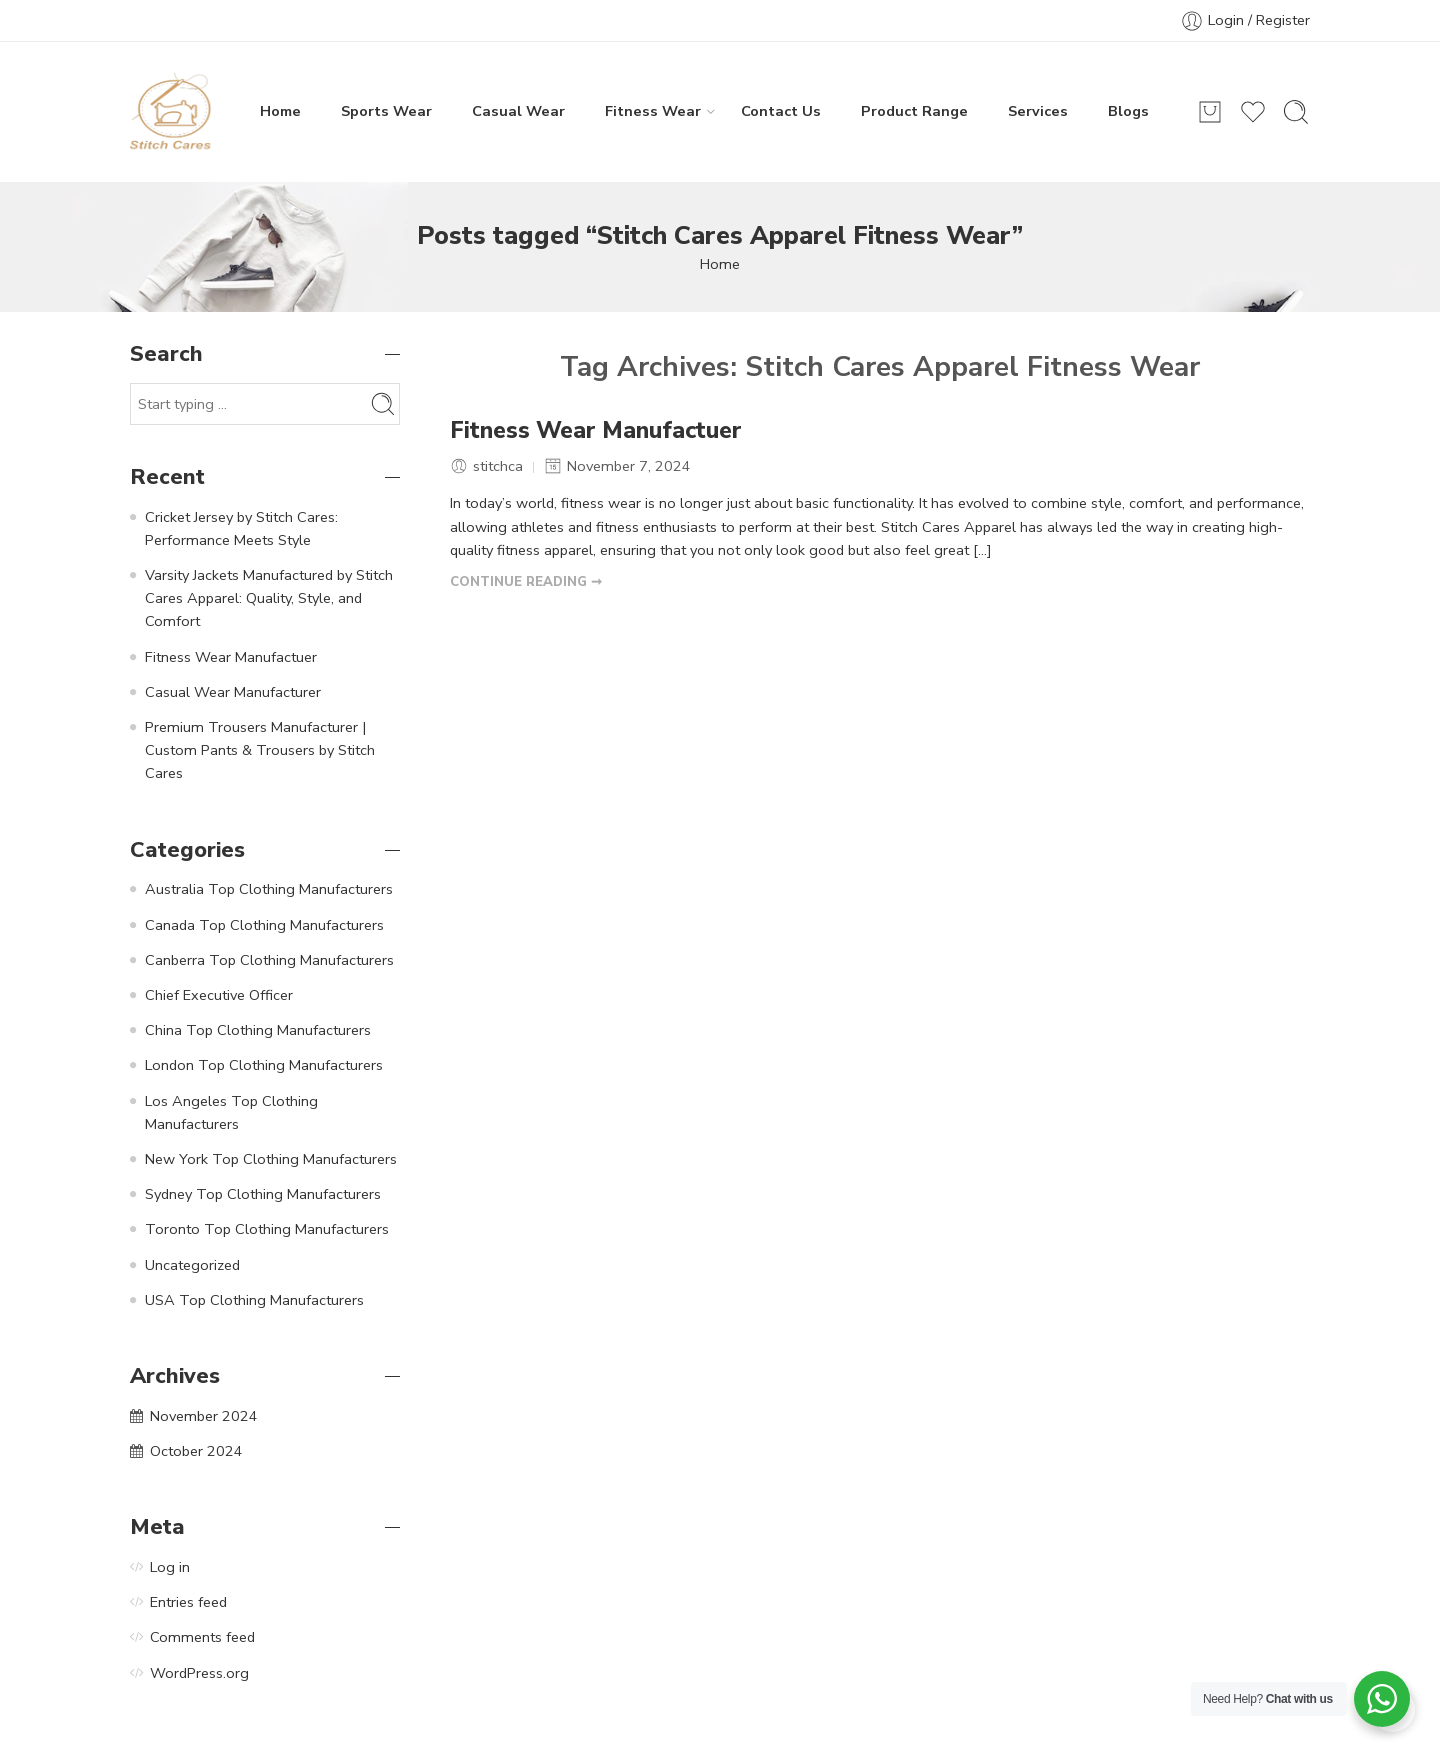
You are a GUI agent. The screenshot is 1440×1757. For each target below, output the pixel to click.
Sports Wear (386, 111)
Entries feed (188, 1602)
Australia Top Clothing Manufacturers (269, 889)
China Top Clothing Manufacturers (258, 1030)
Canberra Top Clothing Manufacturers (269, 960)
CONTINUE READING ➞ (526, 582)
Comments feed (202, 1637)
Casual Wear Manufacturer (233, 692)
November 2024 (204, 1416)
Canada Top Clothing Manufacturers (264, 925)
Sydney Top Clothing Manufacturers (263, 1194)
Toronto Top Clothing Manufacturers (267, 1229)
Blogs (1128, 111)
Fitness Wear (653, 111)
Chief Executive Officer (219, 995)
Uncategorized (192, 1265)
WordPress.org (199, 1673)
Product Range (914, 111)
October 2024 (196, 1451)
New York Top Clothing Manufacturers (271, 1159)
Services (1038, 111)
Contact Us (781, 111)
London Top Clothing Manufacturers (264, 1065)
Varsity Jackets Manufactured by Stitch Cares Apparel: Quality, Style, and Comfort (269, 598)
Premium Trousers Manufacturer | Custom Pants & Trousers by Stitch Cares (260, 750)
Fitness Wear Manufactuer (596, 431)
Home (280, 111)
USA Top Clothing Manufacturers (254, 1300)
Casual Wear (518, 111)
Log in (170, 1567)
